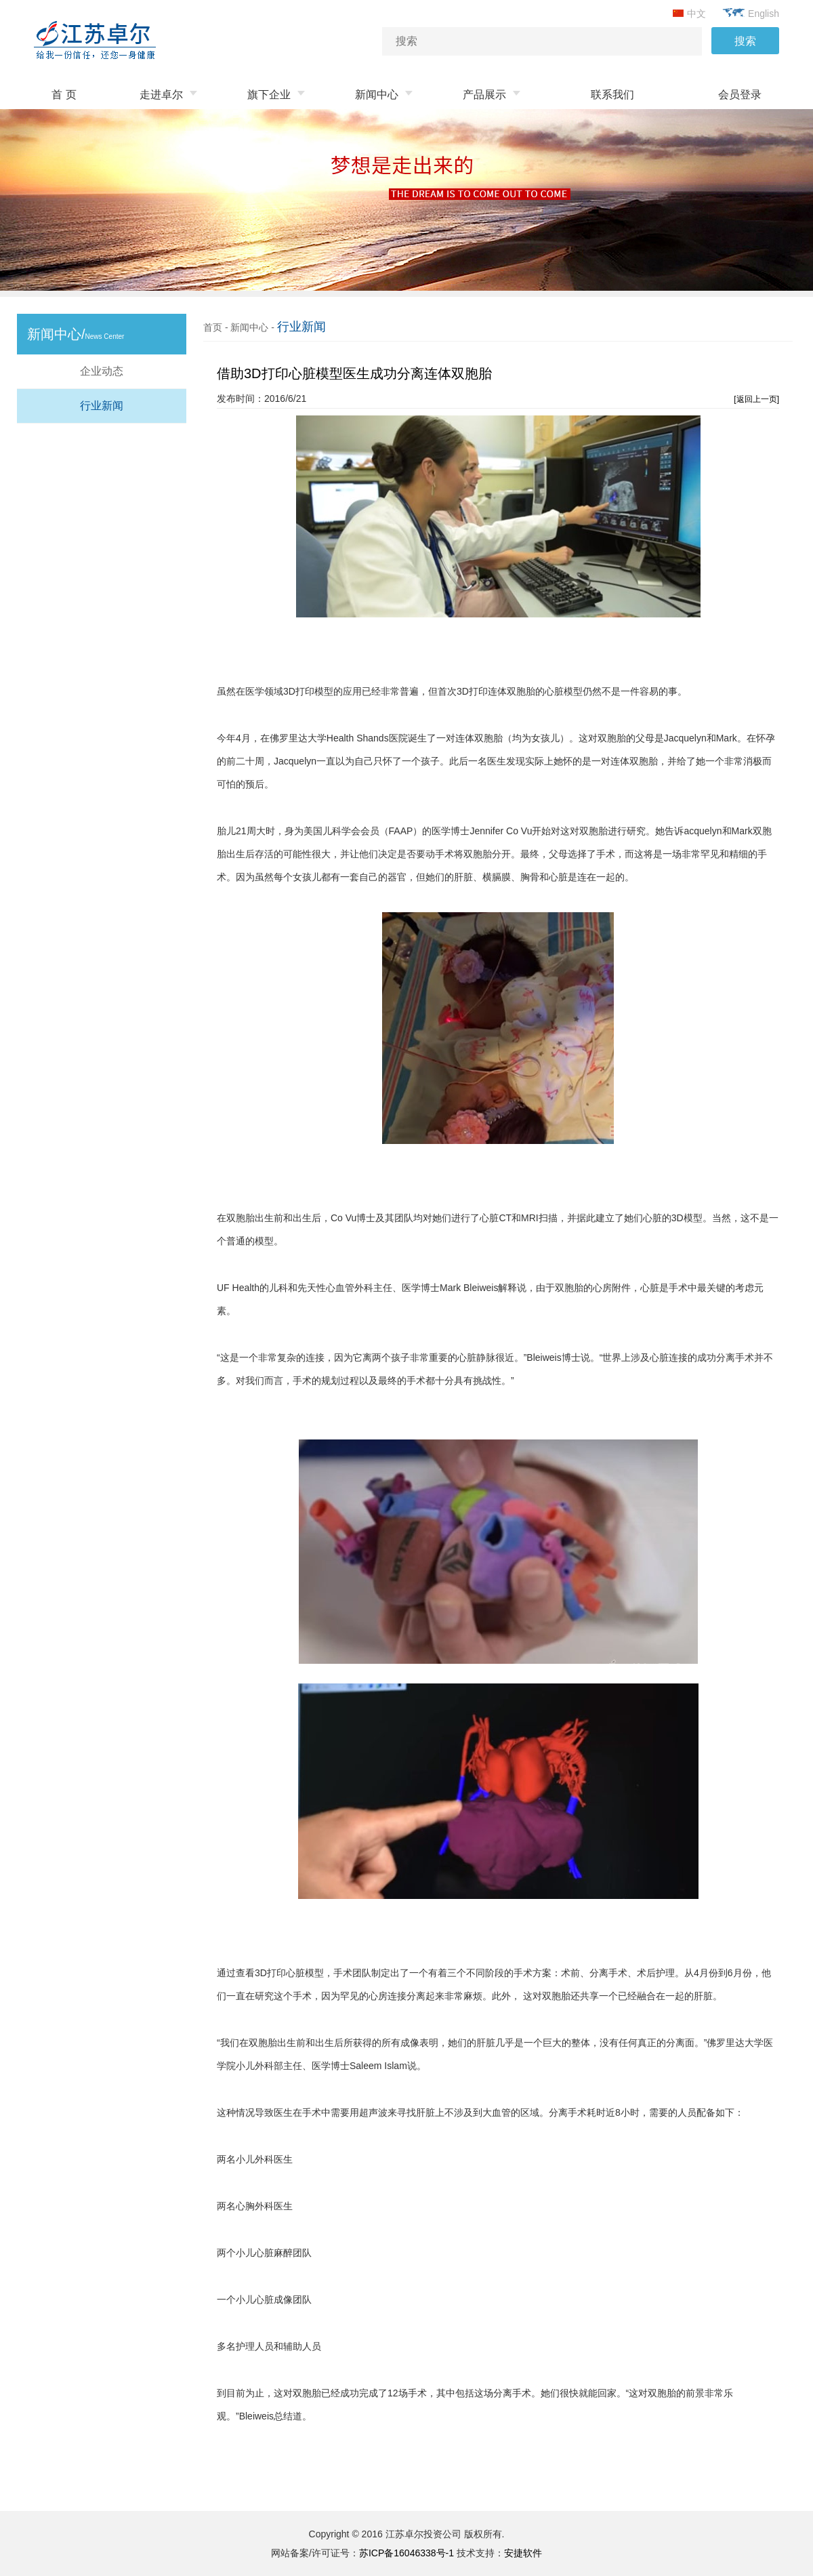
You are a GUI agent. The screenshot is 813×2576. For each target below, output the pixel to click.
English (750, 13)
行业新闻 (101, 405)
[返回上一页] (756, 399)
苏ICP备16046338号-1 (406, 2553)
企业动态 (101, 371)
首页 (212, 327)
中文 (689, 13)
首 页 (63, 94)
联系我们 (612, 94)
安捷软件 (523, 2553)
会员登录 (740, 94)
